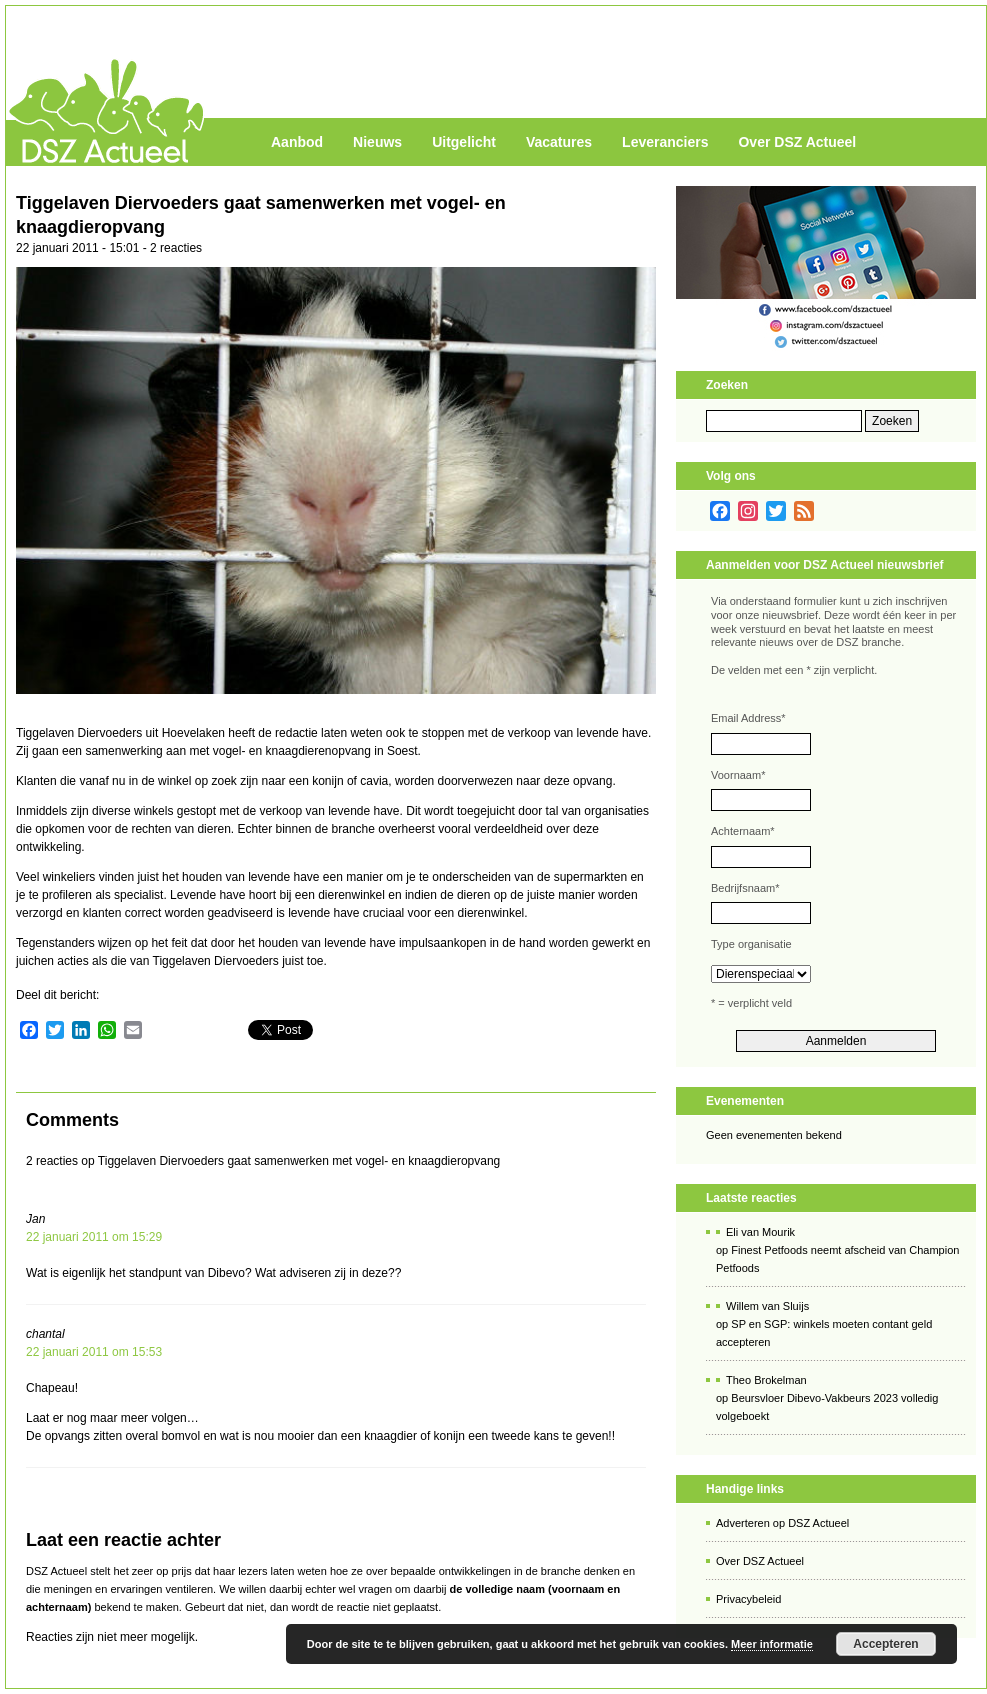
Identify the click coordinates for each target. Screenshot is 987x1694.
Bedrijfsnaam (745, 888)
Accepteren (885, 1644)
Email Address (748, 718)
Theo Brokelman (766, 1380)
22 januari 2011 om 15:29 (94, 1237)
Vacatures (559, 142)
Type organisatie (751, 944)
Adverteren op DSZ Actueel (782, 1523)
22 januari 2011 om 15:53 (94, 1352)
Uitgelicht (464, 142)
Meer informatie (772, 1644)
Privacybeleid (748, 1599)
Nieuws (377, 142)
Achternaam (743, 831)
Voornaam (738, 775)
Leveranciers (665, 142)
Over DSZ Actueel (797, 142)
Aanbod (297, 142)
